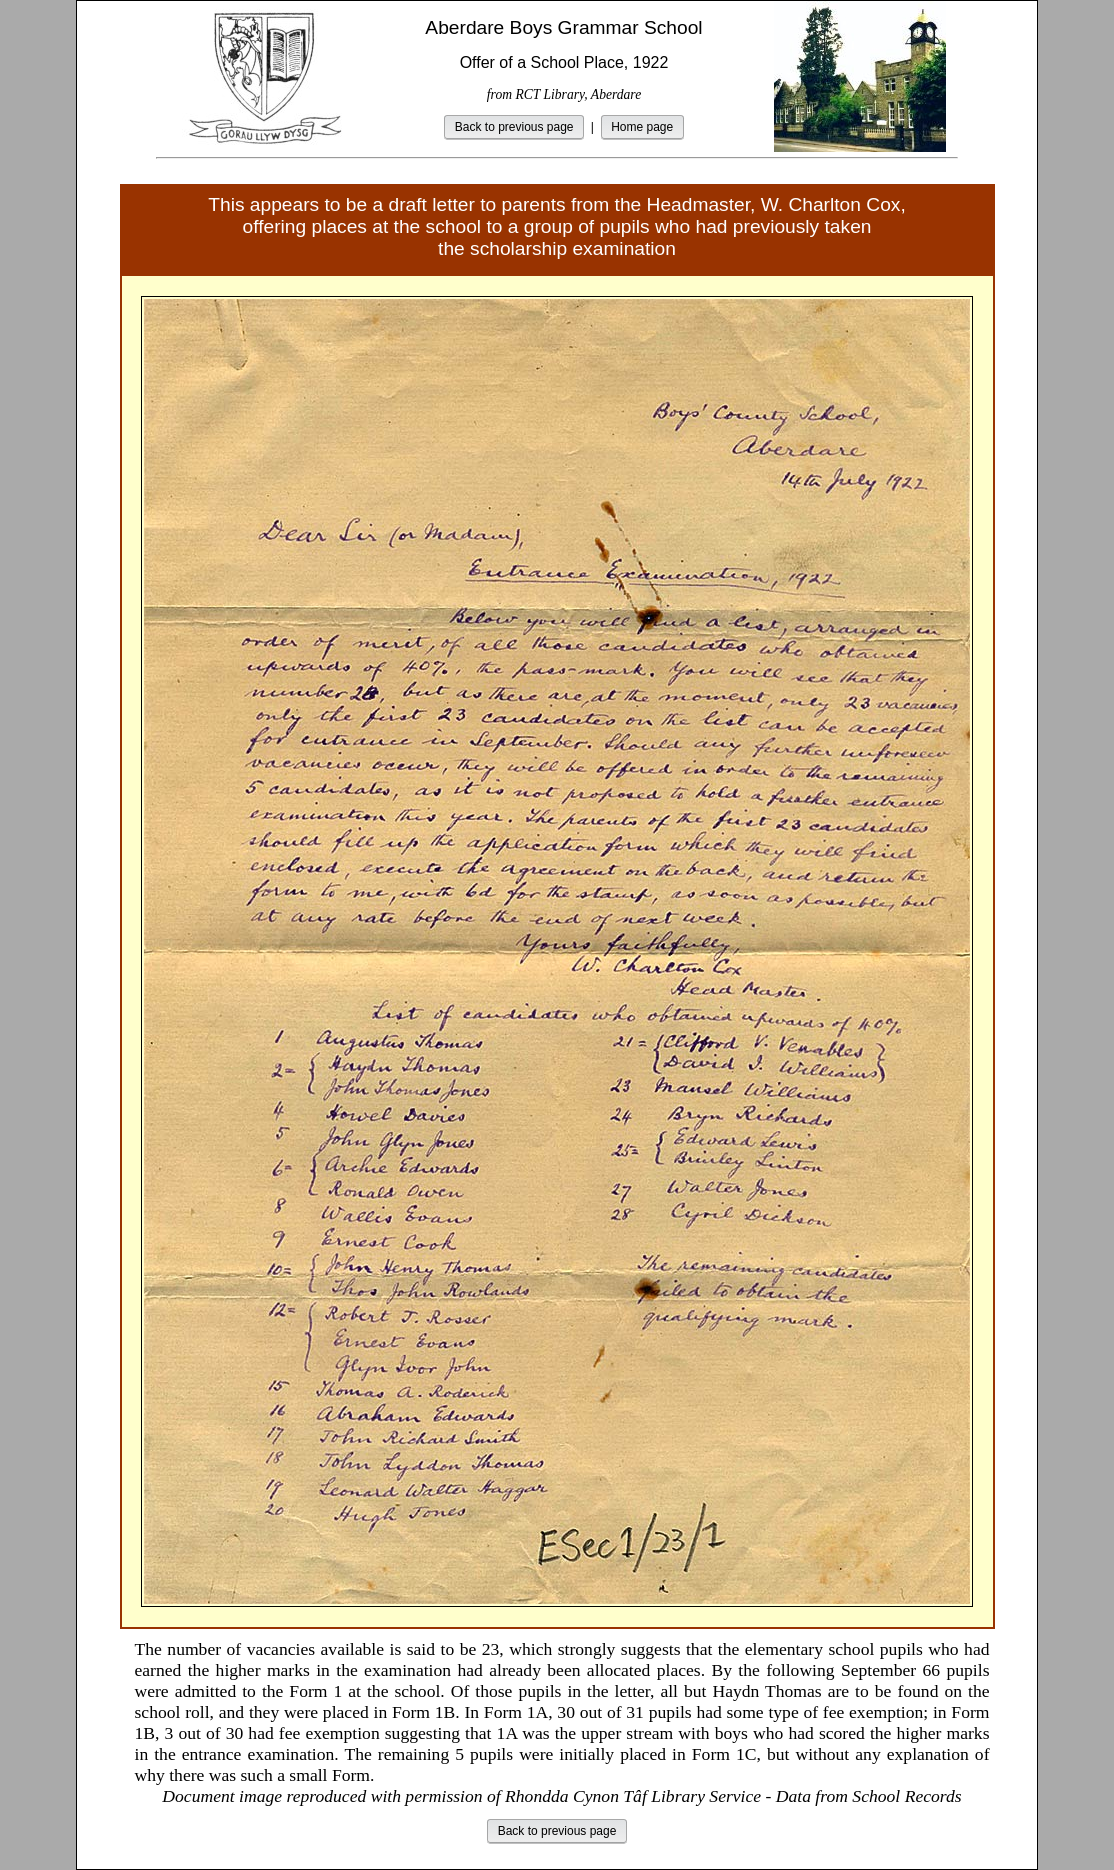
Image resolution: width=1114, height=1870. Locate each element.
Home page (642, 127)
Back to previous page (514, 127)
